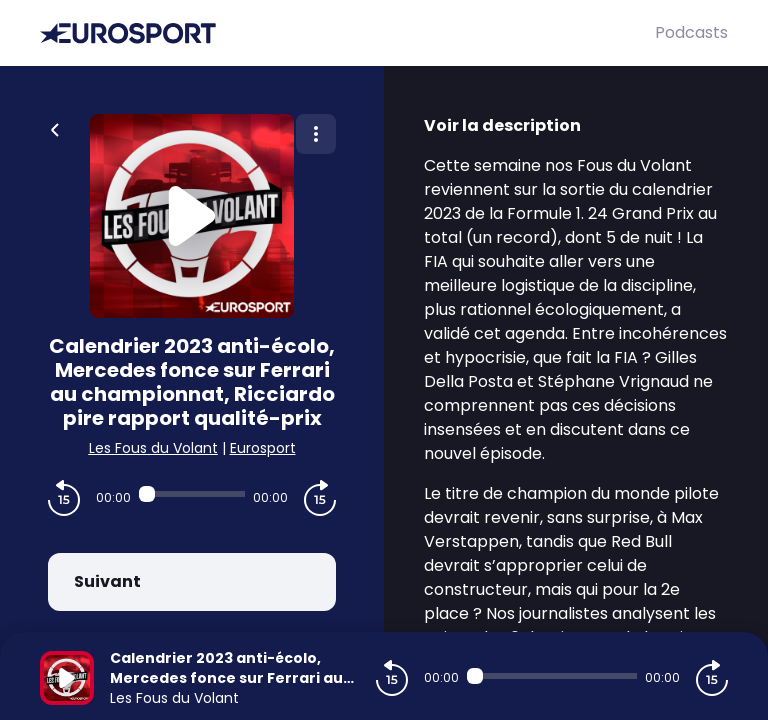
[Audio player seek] (192, 494)
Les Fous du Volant (153, 448)
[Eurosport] (347, 33)
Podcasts (691, 32)
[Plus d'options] (316, 134)
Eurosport (263, 448)
